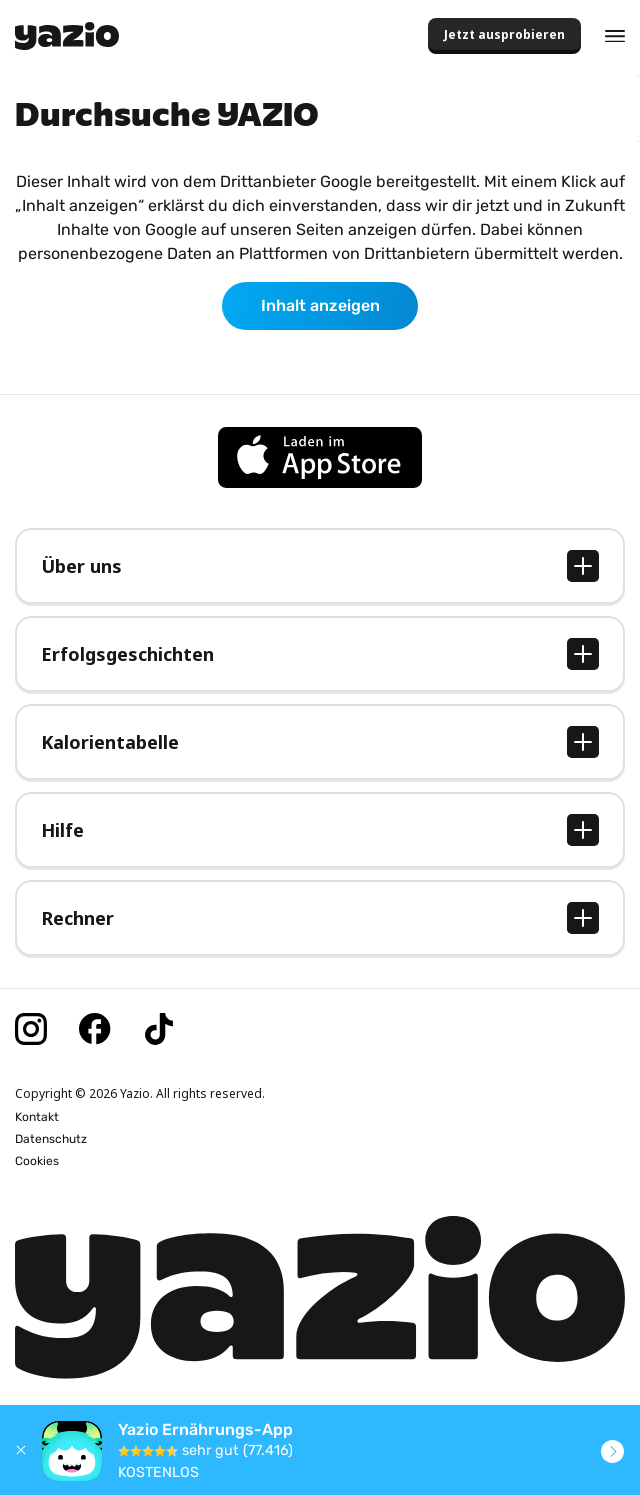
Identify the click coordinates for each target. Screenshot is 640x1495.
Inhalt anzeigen (320, 305)
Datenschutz (51, 1139)
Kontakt (37, 1117)
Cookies (37, 1161)
